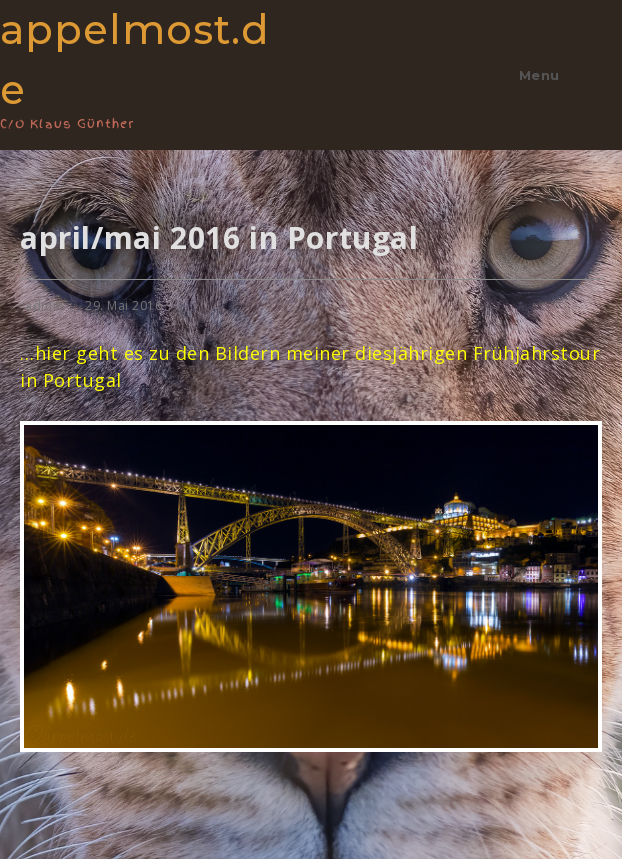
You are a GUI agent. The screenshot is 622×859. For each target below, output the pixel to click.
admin (44, 305)
